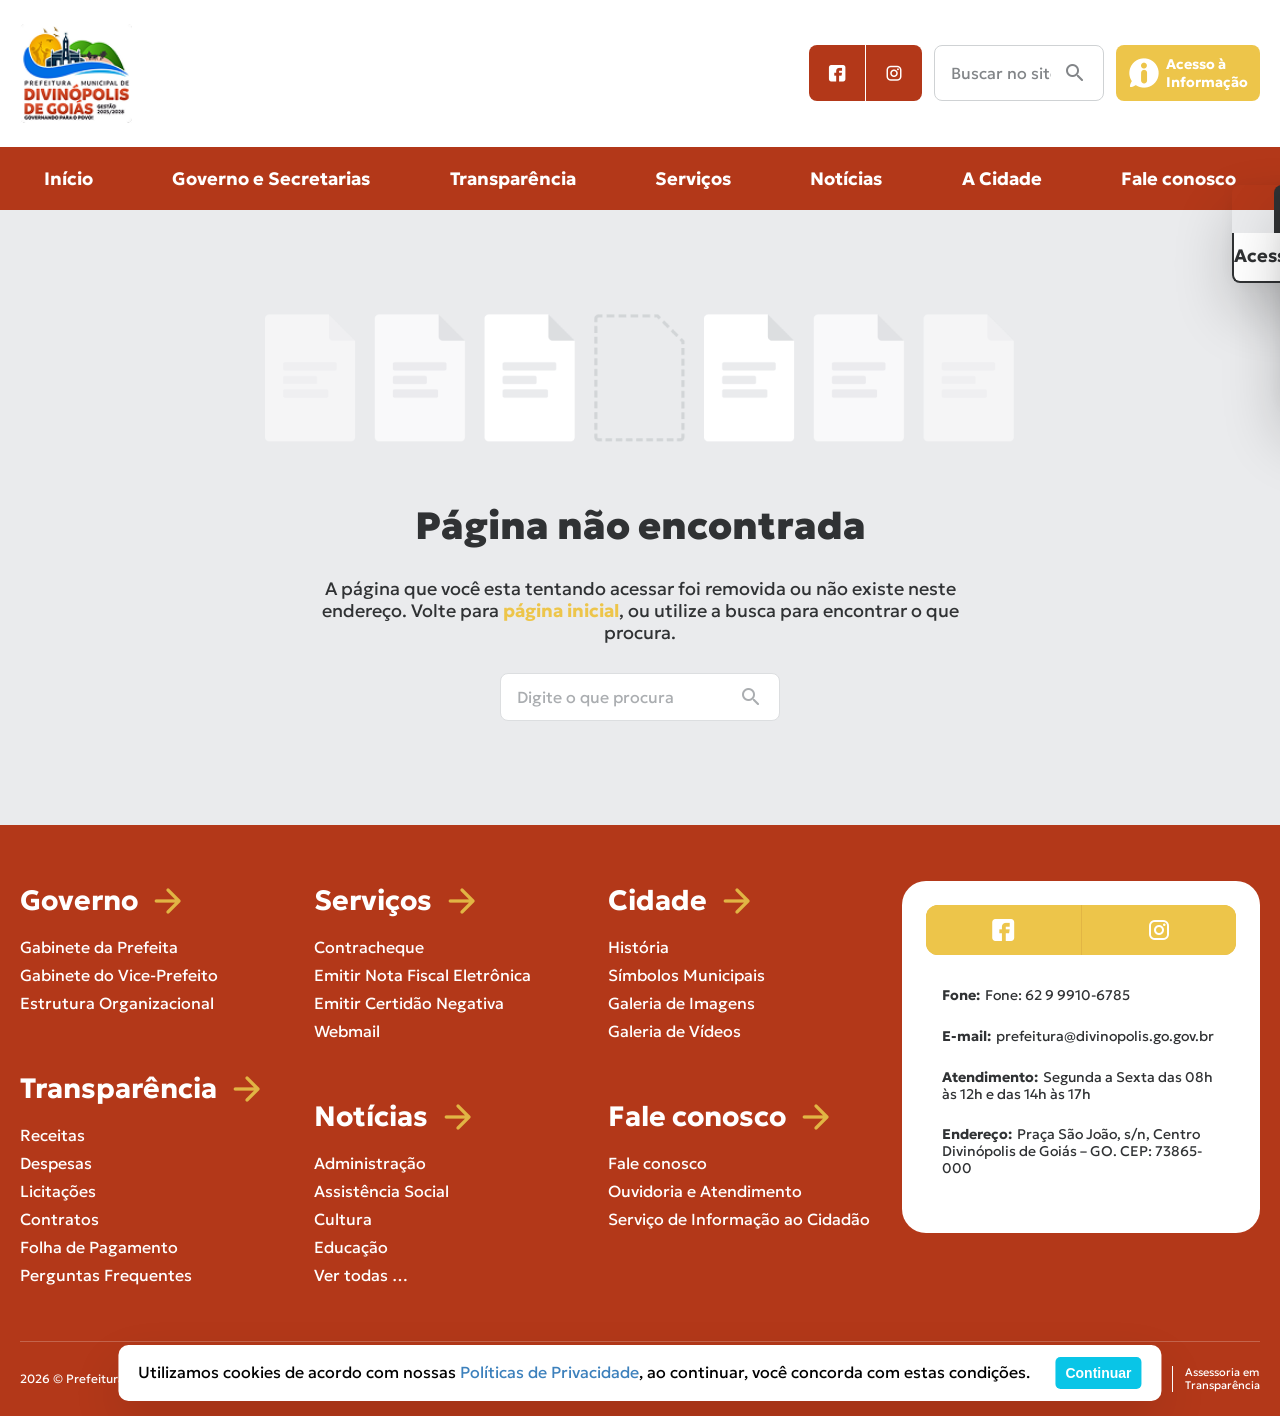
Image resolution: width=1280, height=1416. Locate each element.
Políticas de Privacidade (549, 1372)
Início (68, 178)
